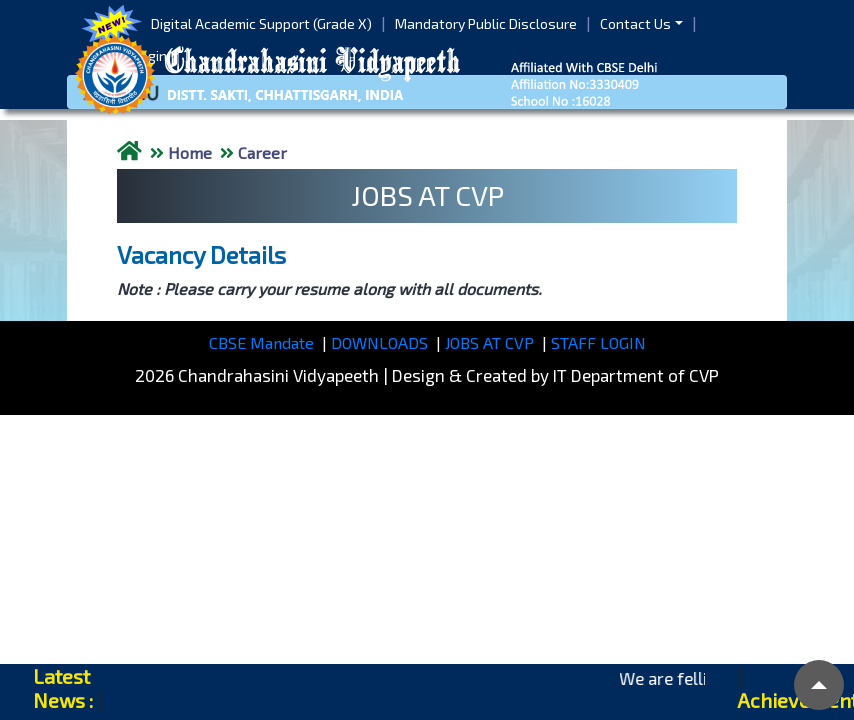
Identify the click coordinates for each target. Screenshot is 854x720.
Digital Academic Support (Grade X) (261, 23)
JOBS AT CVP (489, 342)
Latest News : (63, 688)
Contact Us (635, 23)
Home (190, 152)
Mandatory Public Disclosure (486, 23)
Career (262, 152)
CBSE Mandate (261, 342)
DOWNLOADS (379, 342)
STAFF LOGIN (598, 342)
